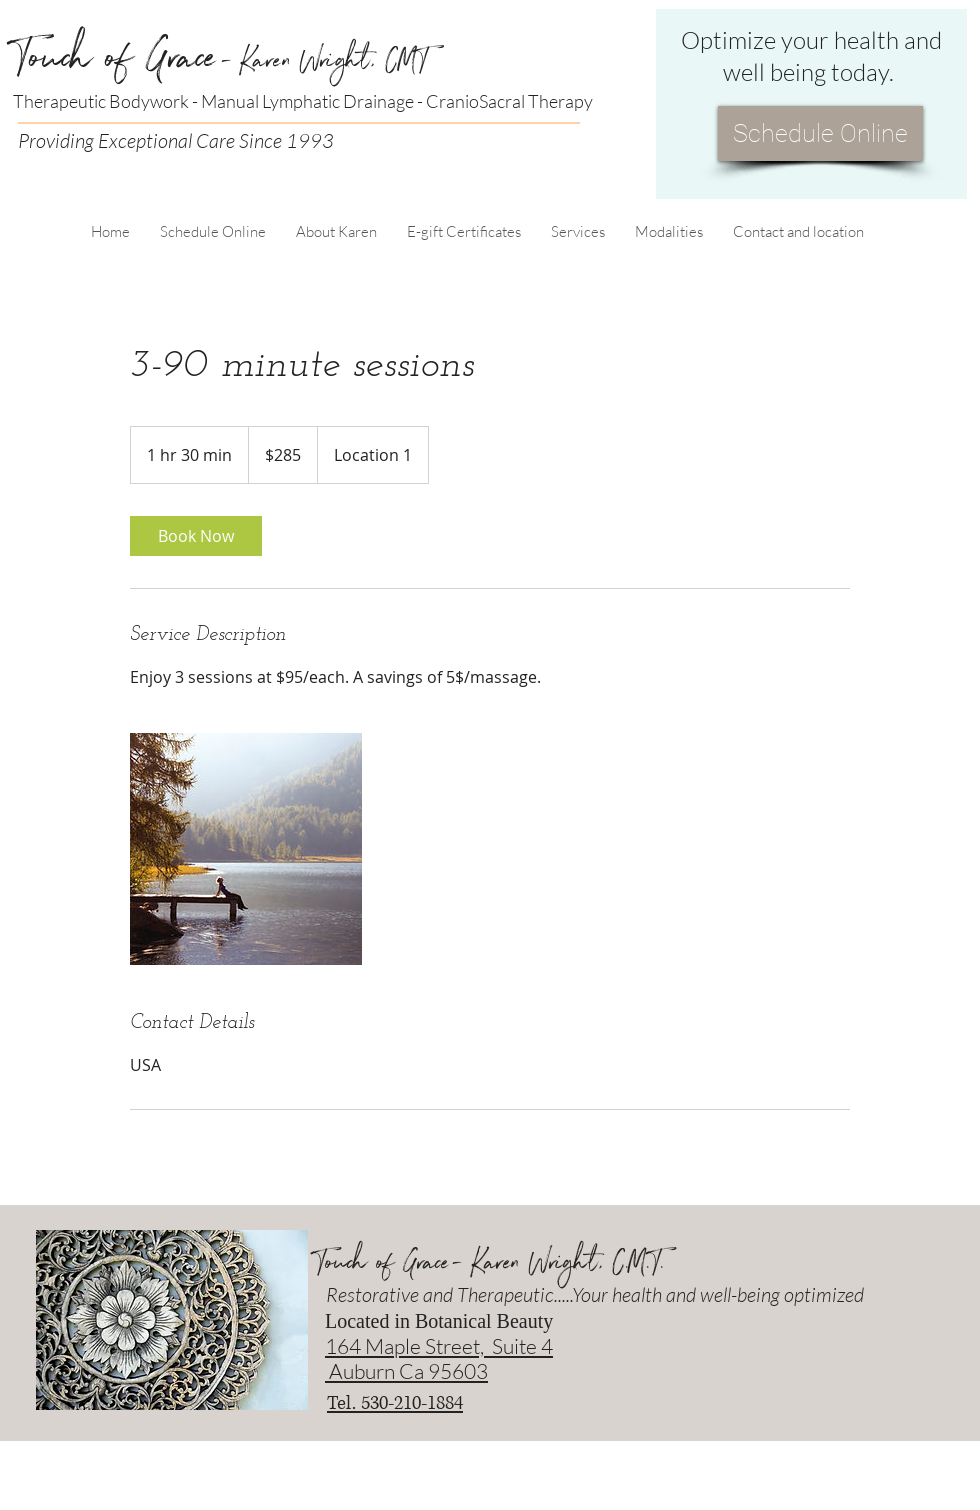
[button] (336, 231)
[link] (196, 536)
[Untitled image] (246, 849)
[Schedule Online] (820, 133)
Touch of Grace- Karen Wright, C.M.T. (489, 1267)
